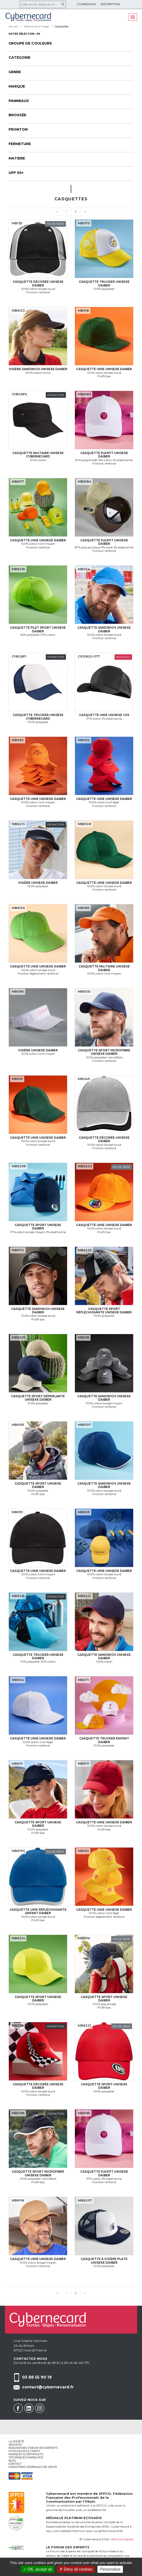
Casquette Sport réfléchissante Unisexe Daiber (104, 1310)
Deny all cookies (75, 2569)
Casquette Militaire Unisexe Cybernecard (38, 454)
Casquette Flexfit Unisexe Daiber (104, 454)
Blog (12, 2460)
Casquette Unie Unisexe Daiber (104, 369)
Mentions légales (121, 2539)
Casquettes (62, 26)
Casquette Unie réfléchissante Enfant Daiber (38, 1911)
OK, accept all (37, 2569)
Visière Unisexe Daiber (38, 883)
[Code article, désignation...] (43, 4)
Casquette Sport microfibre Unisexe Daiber (104, 1051)
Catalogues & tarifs (24, 2451)
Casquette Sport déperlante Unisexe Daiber (38, 1397)
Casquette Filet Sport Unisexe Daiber (38, 629)
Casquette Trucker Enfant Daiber (104, 1740)
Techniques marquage (26, 2457)
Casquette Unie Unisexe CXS (104, 715)
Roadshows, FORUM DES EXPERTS (33, 2448)
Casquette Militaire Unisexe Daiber (104, 968)
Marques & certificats (26, 2454)
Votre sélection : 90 (24, 33)
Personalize (110, 2569)
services (15, 2444)
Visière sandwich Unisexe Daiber (38, 369)
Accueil (13, 26)
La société (16, 2441)
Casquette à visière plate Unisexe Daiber (104, 2260)
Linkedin (29, 2408)
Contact (15, 2463)
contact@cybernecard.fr (48, 2387)
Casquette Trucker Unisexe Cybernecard (38, 716)
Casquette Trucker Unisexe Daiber (104, 283)
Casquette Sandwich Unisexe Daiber (104, 629)
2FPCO (105, 2494)
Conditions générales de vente (33, 2467)
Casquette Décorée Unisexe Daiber (38, 283)
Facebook (18, 2408)
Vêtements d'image (36, 26)
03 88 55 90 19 (37, 2377)
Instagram (39, 2408)
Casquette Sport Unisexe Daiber (38, 1226)
